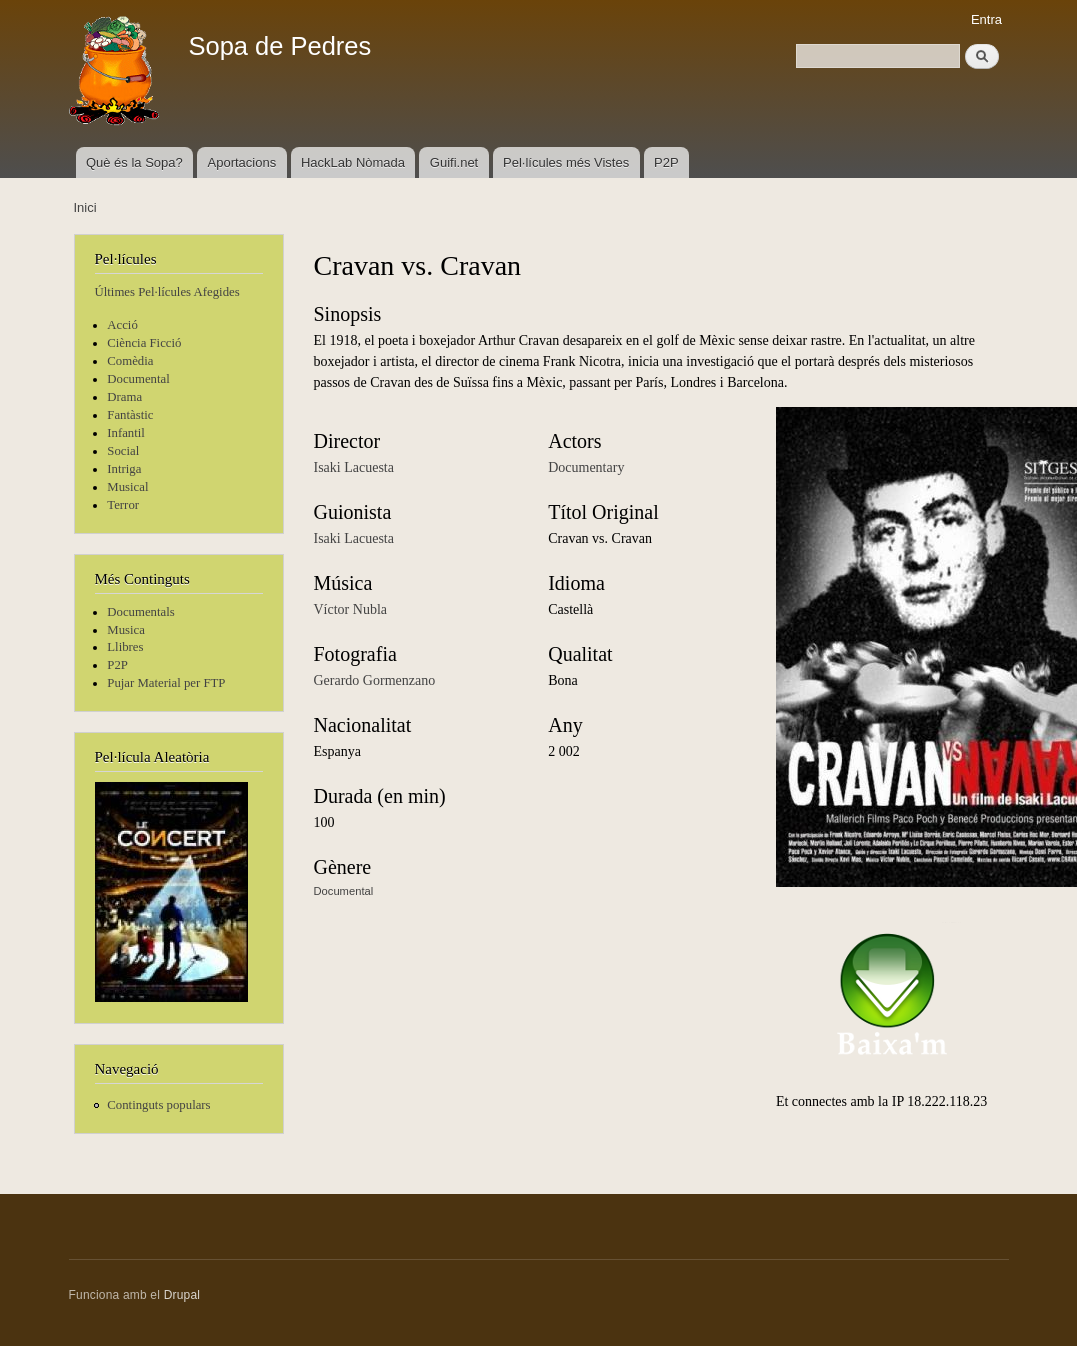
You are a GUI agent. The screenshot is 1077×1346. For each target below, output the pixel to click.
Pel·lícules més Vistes (566, 162)
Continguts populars (158, 1105)
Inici (85, 207)
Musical (127, 487)
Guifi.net (454, 162)
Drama (124, 397)
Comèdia (130, 361)
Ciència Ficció (144, 343)
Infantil (126, 433)
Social (123, 451)
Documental (138, 379)
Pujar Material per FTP (166, 683)
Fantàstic (130, 415)
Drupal (182, 1295)
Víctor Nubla (350, 609)
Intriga (124, 469)
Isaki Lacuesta (354, 467)
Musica (126, 630)
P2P (666, 162)
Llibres (125, 647)
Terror (123, 505)
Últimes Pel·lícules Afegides (167, 292)
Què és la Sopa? (134, 162)
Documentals (140, 612)
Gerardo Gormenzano (375, 680)
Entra (986, 19)
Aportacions (242, 162)
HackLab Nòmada (353, 162)
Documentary (586, 467)
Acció (122, 325)
